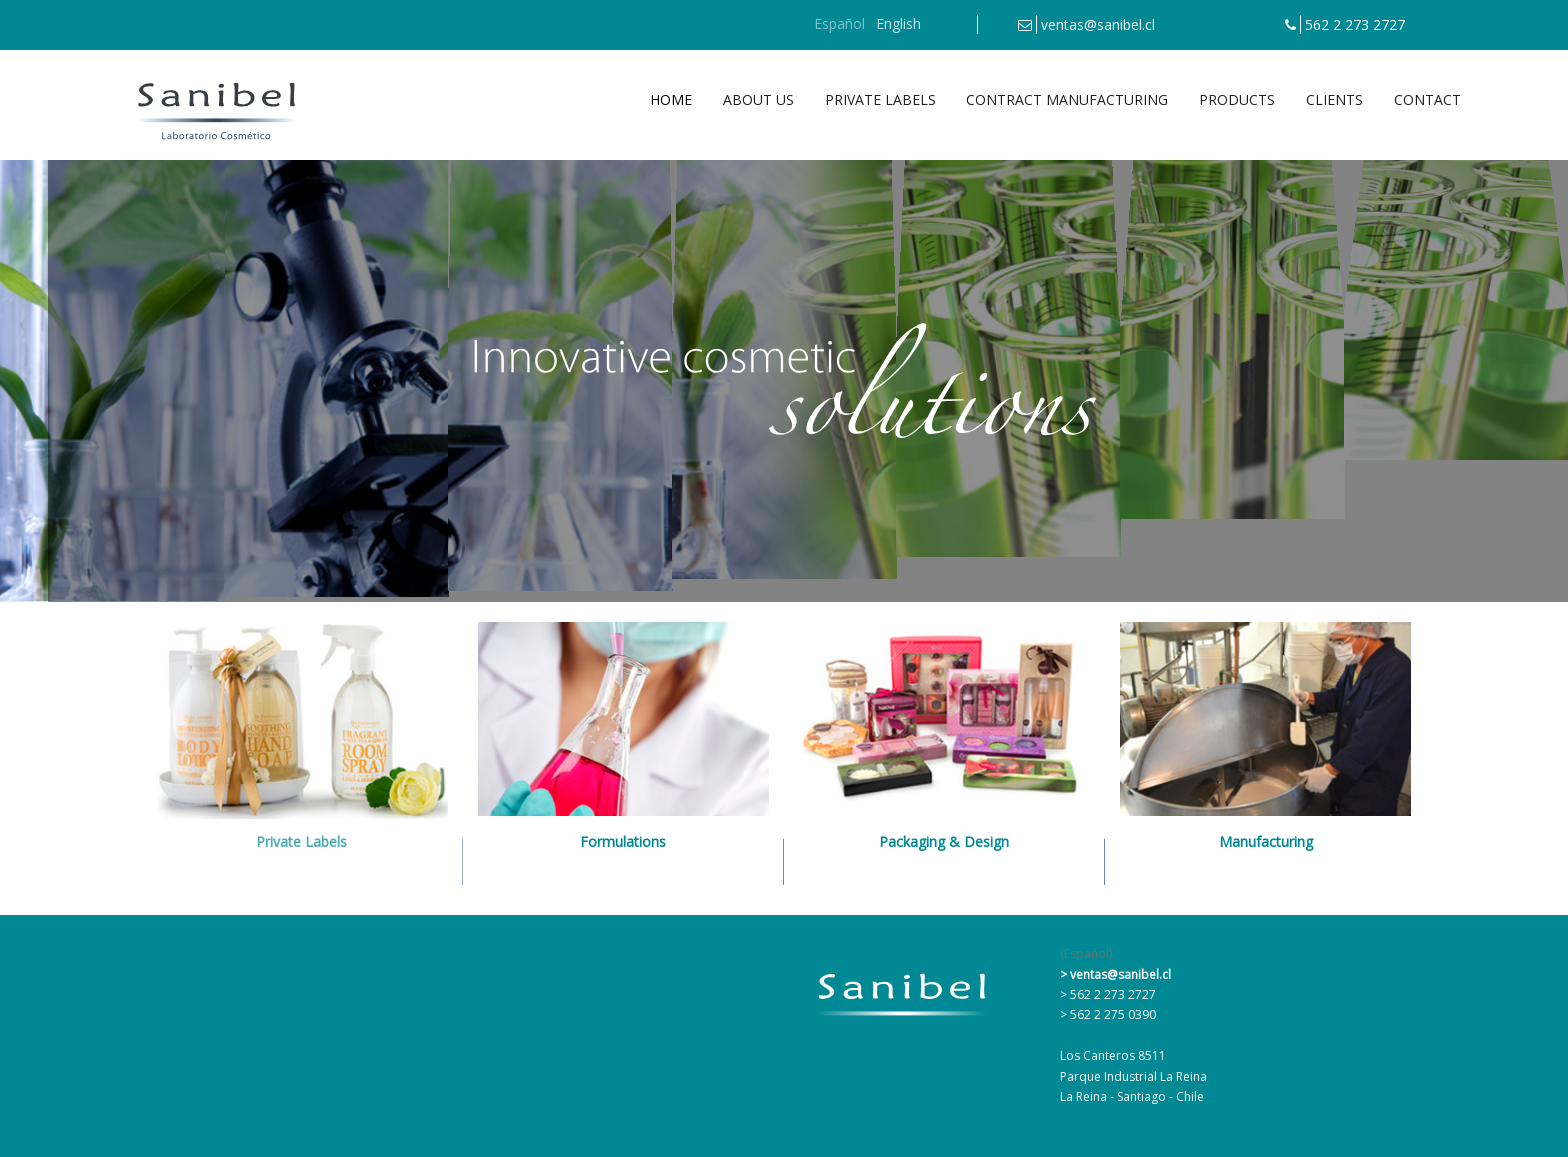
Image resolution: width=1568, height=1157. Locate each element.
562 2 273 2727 (1355, 24)
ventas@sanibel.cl (1098, 24)
